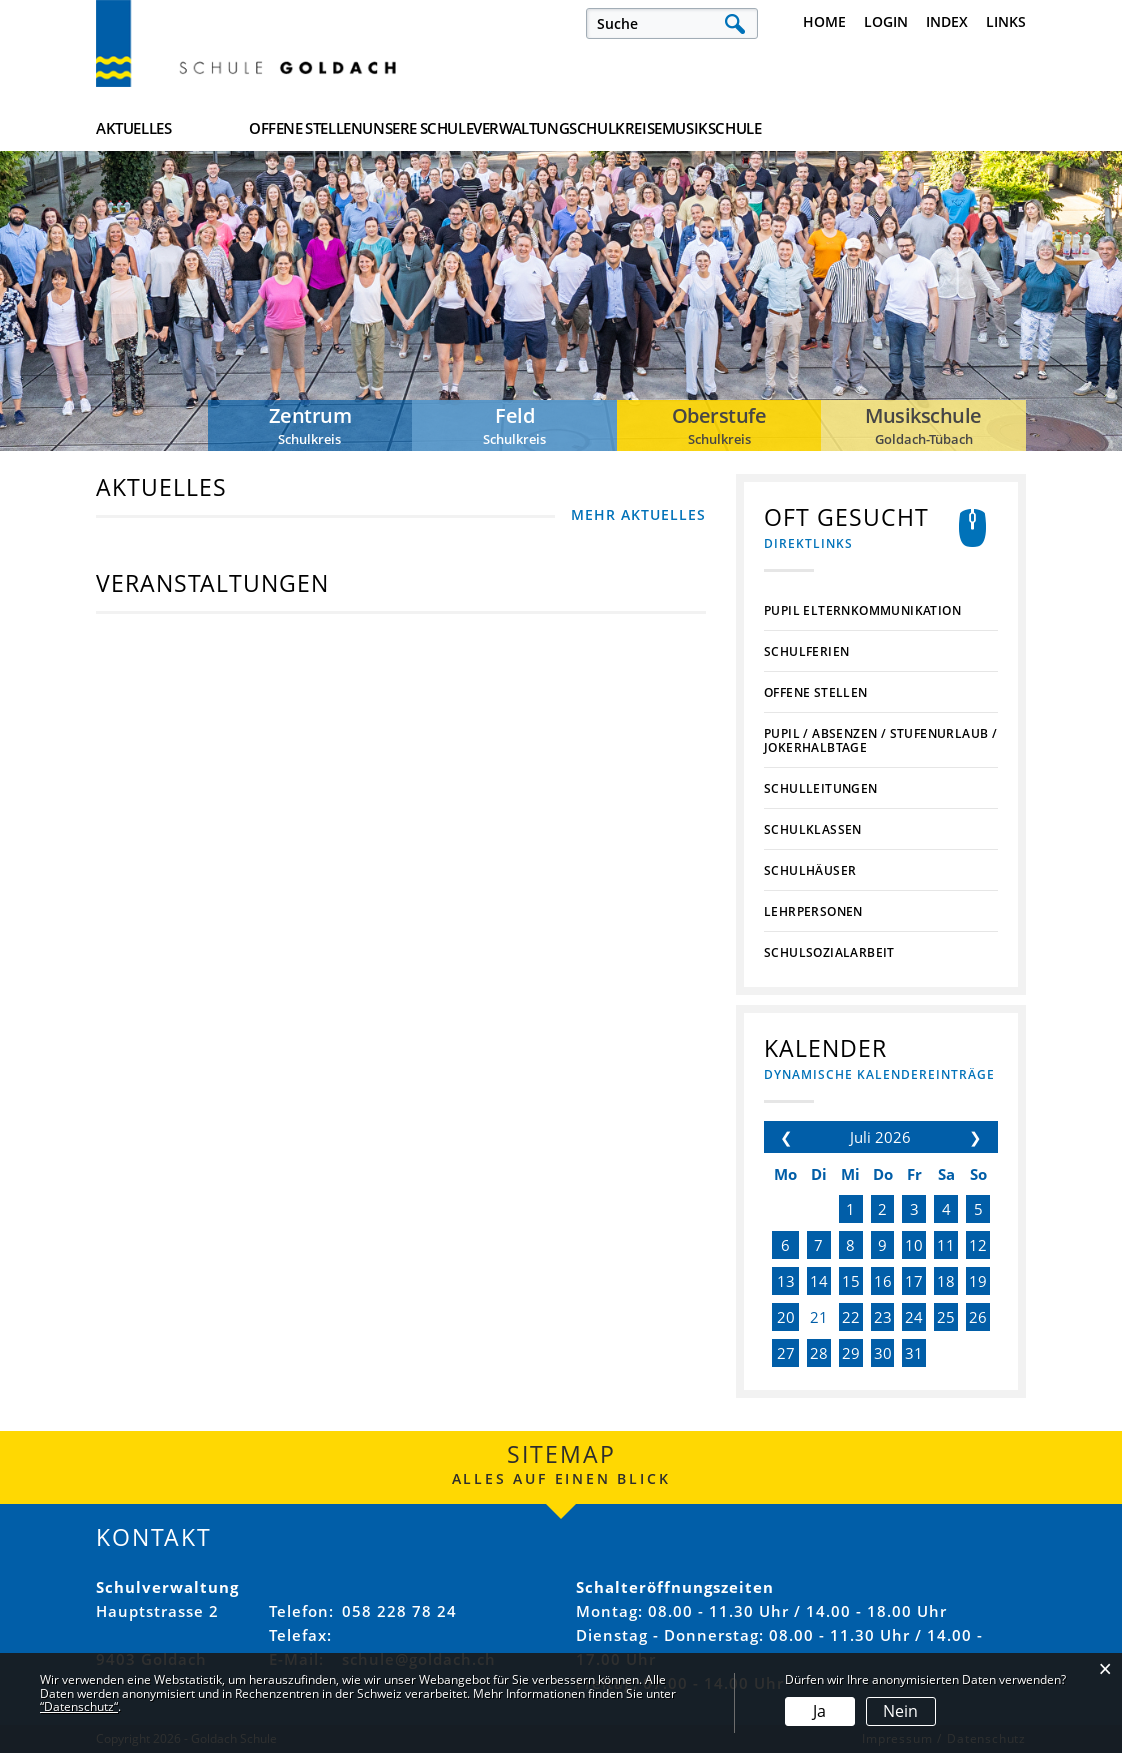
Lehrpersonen (813, 912)
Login (886, 21)
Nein (900, 1711)
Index (947, 21)
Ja (819, 1711)
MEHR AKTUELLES (638, 514)
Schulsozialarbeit (829, 953)
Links (1006, 21)
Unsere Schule (523, 129)
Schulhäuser (810, 871)
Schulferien (806, 652)
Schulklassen (813, 830)
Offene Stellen (358, 129)
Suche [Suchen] (734, 23)
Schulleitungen (821, 789)
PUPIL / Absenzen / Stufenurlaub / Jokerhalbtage (880, 741)
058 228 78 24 (399, 1611)
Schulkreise (827, 129)
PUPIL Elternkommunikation (862, 611)
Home (824, 21)
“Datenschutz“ (79, 1706)
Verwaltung (680, 129)
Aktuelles (133, 129)
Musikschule (976, 129)
